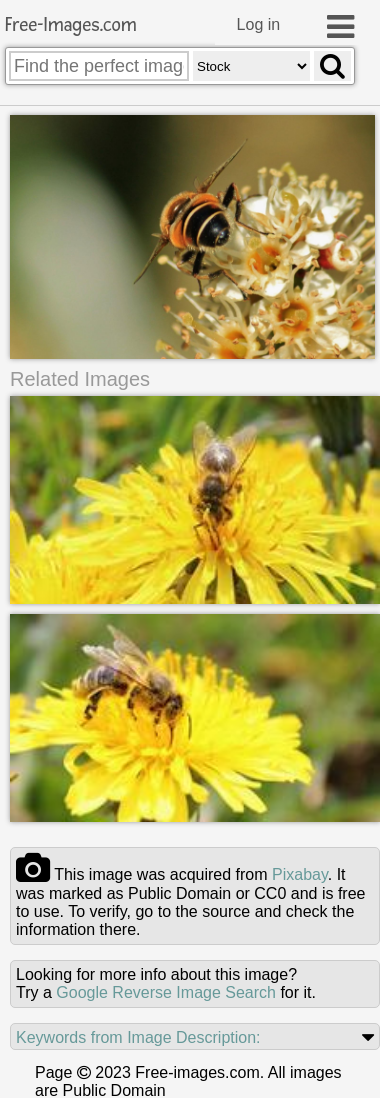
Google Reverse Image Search (166, 994)
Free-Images (71, 25)
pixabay (300, 876)
